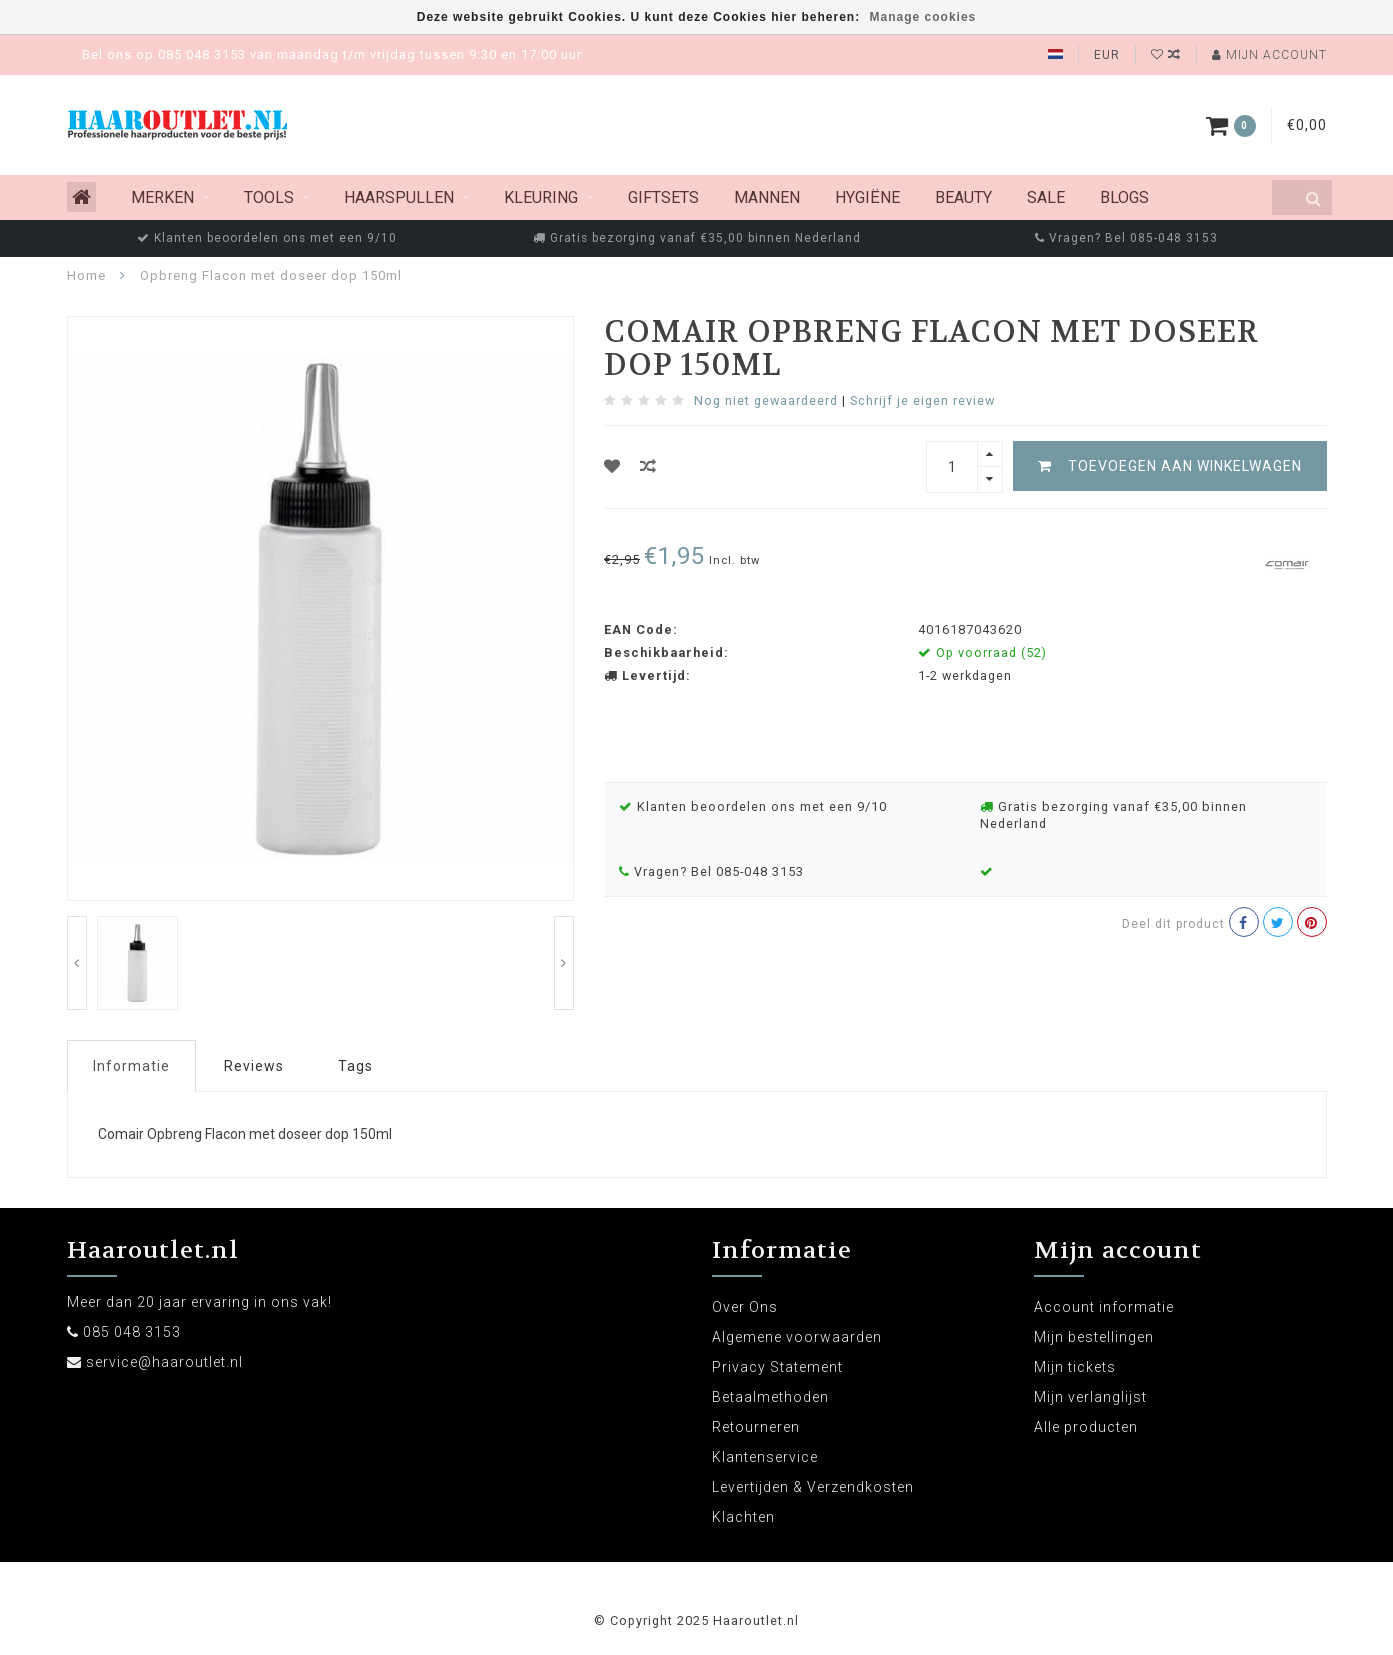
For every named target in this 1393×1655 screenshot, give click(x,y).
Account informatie (1104, 1307)
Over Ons (745, 1307)
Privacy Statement (777, 1367)
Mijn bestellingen (1094, 1337)
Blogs (1124, 197)
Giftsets (663, 197)
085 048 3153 (132, 1332)
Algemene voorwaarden (797, 1337)
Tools (269, 197)
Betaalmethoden (770, 1397)
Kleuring (541, 197)
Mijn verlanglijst (1090, 1397)
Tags (355, 1066)
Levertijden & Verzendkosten (813, 1487)
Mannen (767, 197)
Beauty (963, 197)
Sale (1046, 197)
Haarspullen (399, 197)
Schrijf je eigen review (922, 400)
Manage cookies (923, 17)
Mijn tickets (1075, 1367)
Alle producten (1086, 1427)
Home (86, 275)
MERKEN (162, 197)
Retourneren (756, 1427)
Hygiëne (867, 197)
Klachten (743, 1517)
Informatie (131, 1066)
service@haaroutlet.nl (164, 1362)
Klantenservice (765, 1457)
